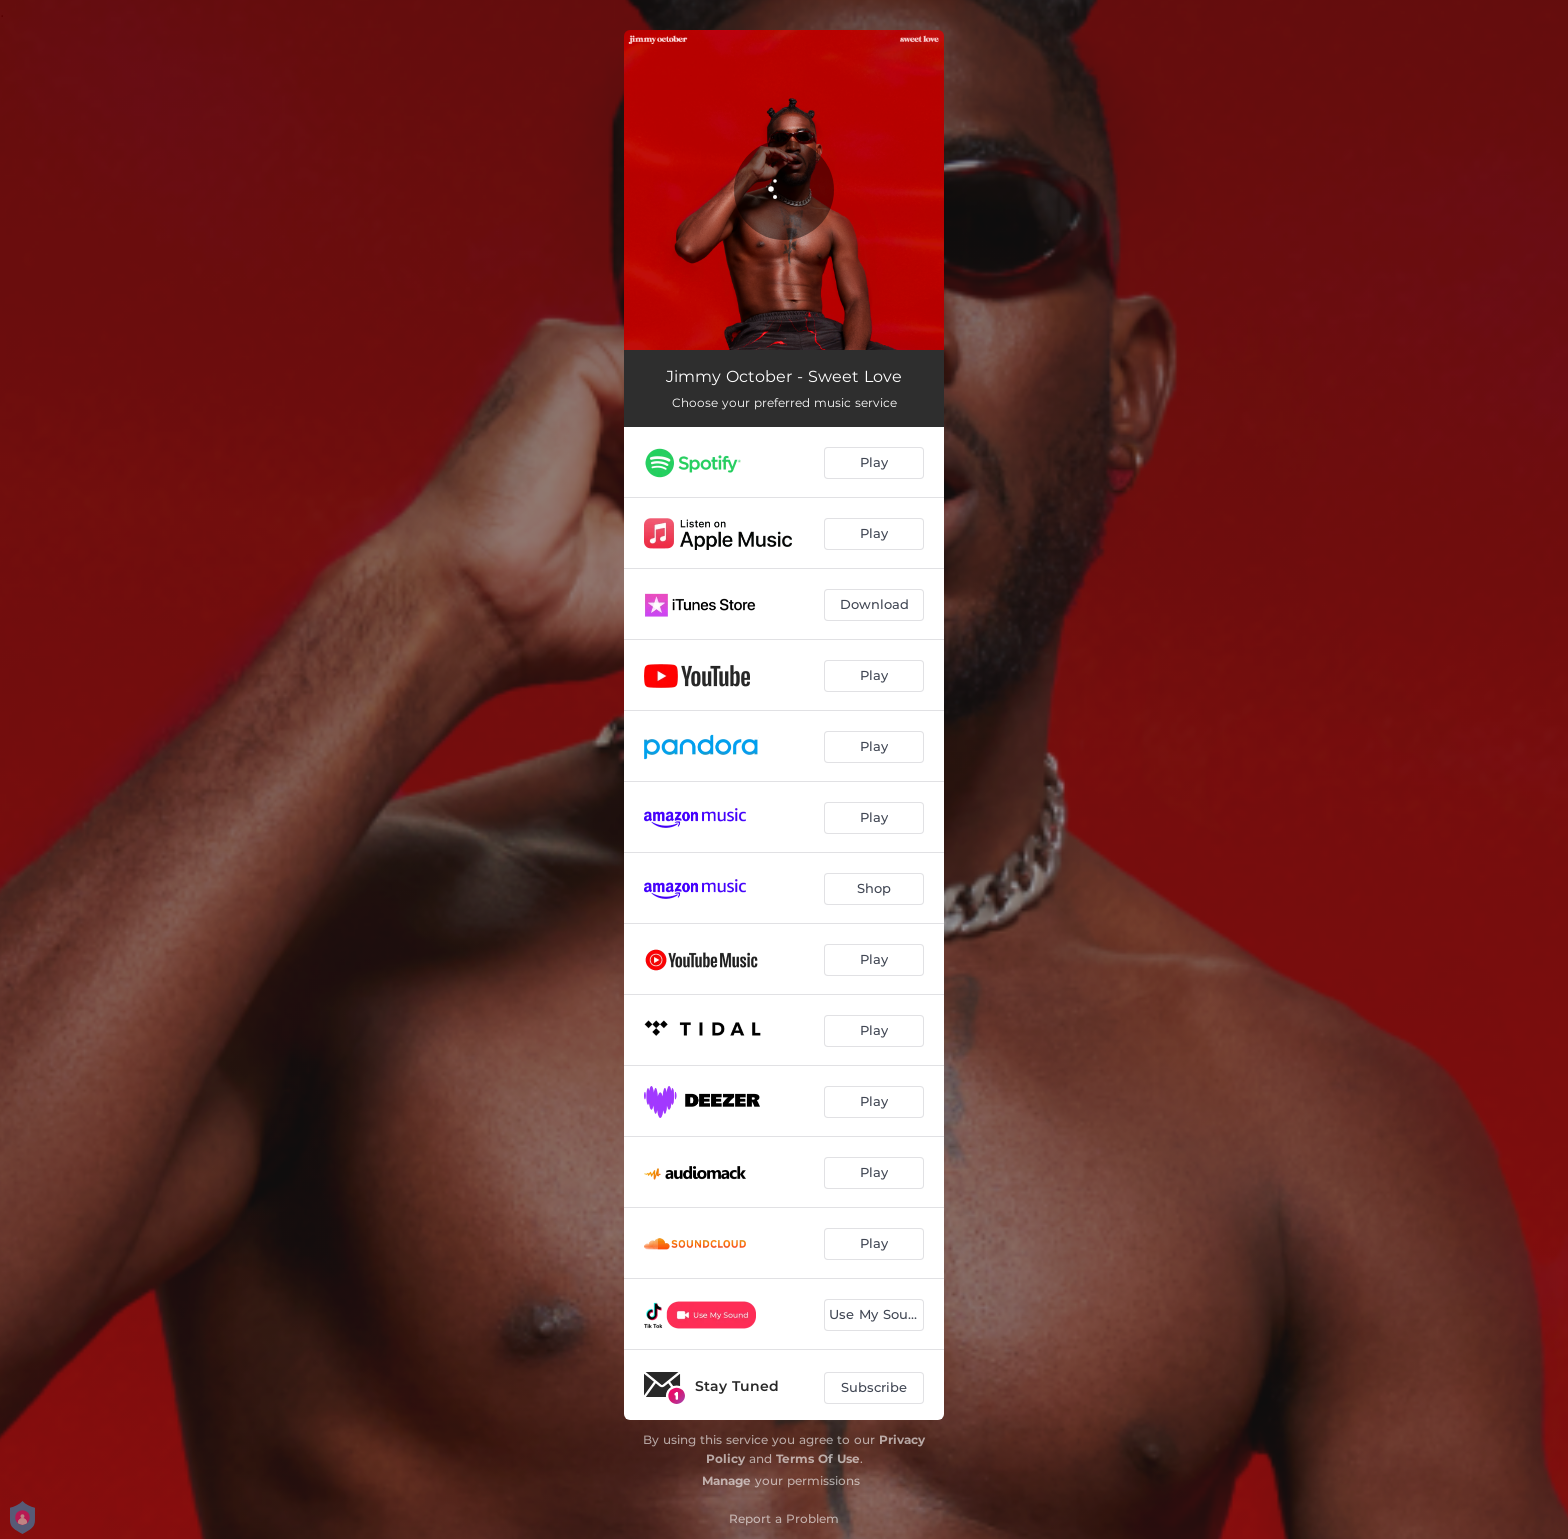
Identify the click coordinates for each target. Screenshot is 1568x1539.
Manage (726, 1480)
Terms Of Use (818, 1458)
